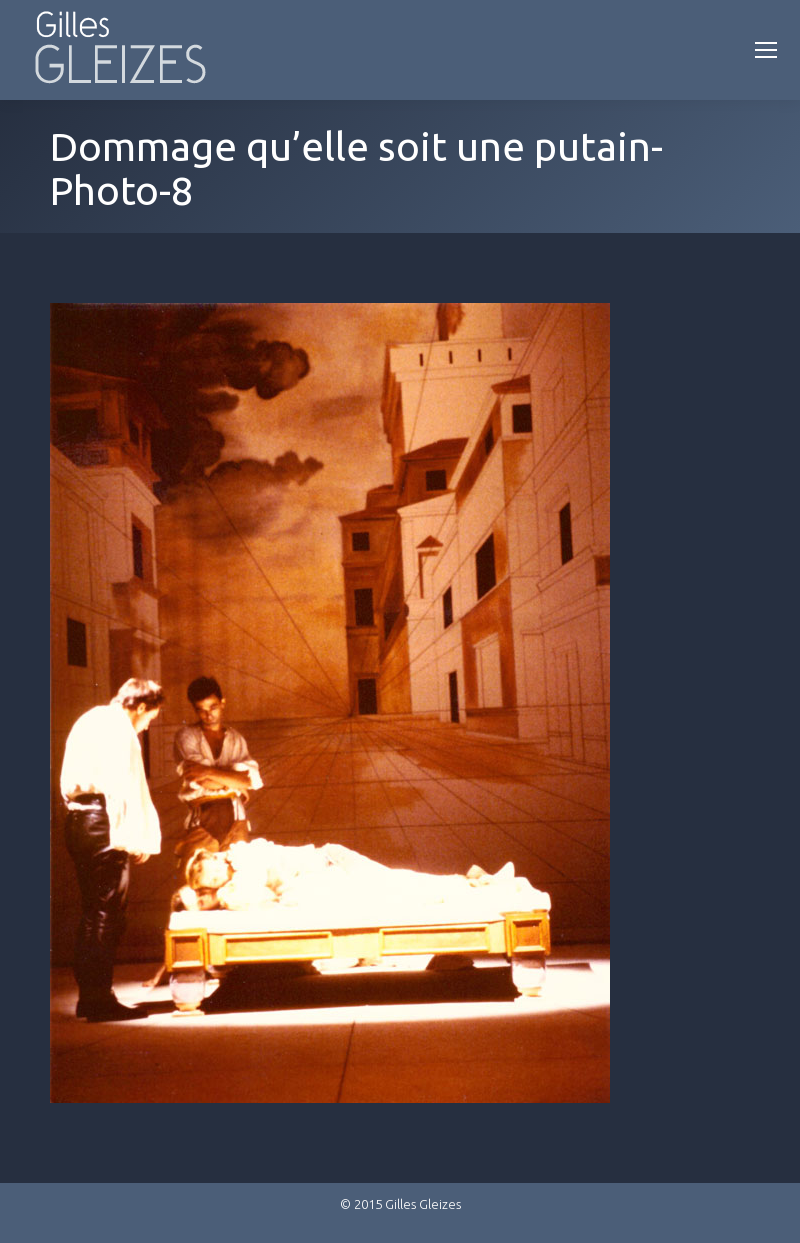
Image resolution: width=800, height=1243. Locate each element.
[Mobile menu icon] (766, 50)
